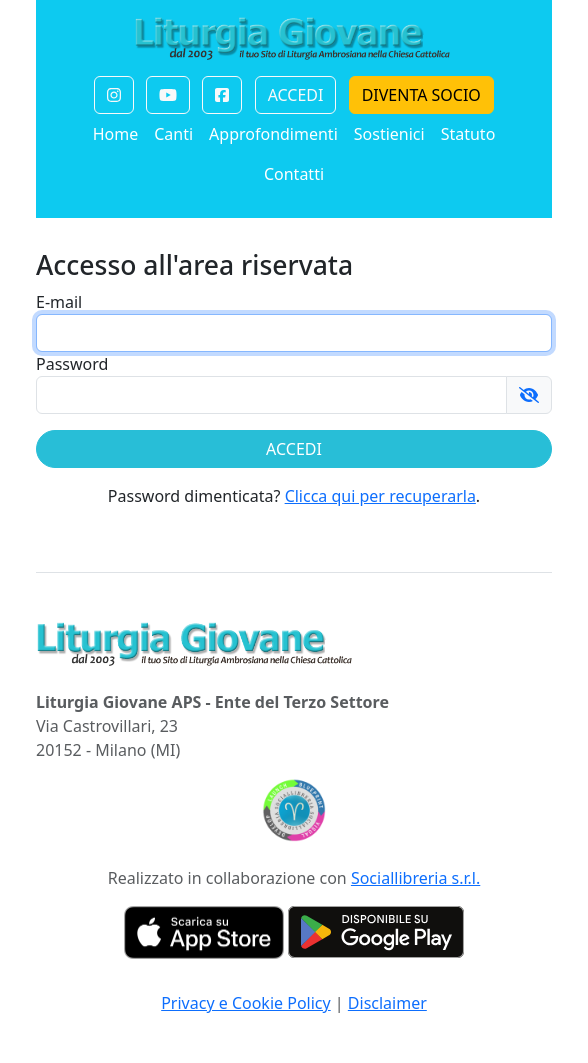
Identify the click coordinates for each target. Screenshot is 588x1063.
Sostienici (389, 134)
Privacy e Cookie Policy (246, 1003)
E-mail (59, 302)
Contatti (294, 174)
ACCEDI (296, 95)
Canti (173, 134)
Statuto (468, 134)
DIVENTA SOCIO (421, 95)
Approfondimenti (273, 134)
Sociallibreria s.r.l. (415, 878)
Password (72, 364)
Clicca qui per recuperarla (380, 496)
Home (116, 134)
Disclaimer (387, 1003)
